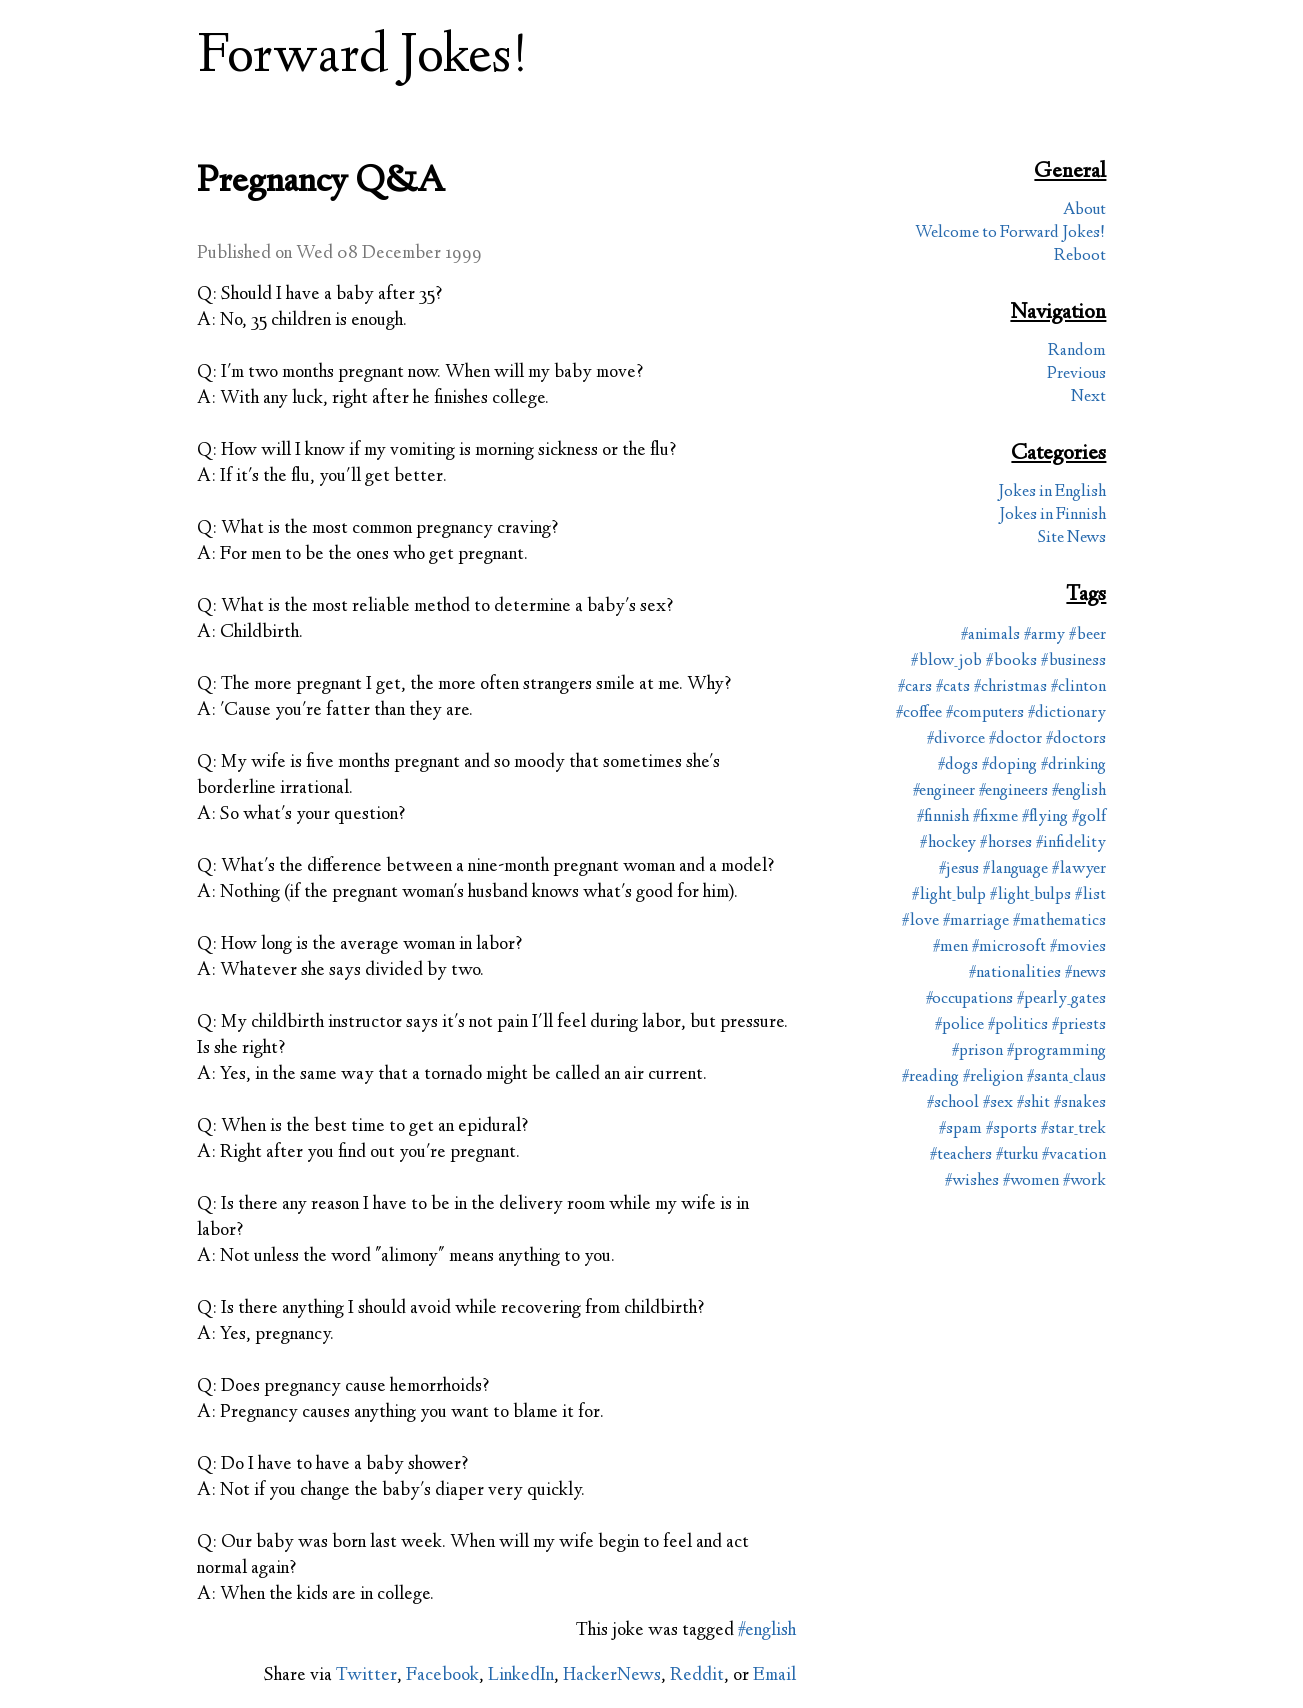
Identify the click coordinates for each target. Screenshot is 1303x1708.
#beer (1087, 635)
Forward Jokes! (363, 58)
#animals (990, 635)
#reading (930, 1077)
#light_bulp (949, 895)
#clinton (1078, 687)
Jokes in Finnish (1052, 515)
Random (1077, 351)
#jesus (959, 869)
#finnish (943, 817)
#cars (915, 687)
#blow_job (946, 661)
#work (1084, 1181)
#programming (1056, 1051)
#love (920, 921)
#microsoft (1009, 947)
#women (1031, 1181)
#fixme (995, 817)
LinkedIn (521, 1676)
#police (959, 1025)
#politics (1018, 1025)
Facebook (442, 1676)
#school (953, 1103)
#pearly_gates (1061, 999)
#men (950, 947)
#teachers (961, 1155)
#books (1011, 661)
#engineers (1013, 791)
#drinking (1073, 765)
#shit (1033, 1103)
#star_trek (1073, 1129)
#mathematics (1059, 921)
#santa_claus (1066, 1077)
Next (1088, 397)
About (1084, 210)
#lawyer (1079, 869)
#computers (985, 713)
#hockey (948, 843)
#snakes (1080, 1103)
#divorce (956, 739)
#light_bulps (1030, 895)
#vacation (1074, 1155)
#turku (1017, 1155)
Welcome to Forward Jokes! (1010, 233)
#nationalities (1015, 973)
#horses (1006, 843)
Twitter (366, 1676)
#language (1015, 869)
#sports (1011, 1129)
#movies (1078, 947)
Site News (1072, 538)
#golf (1089, 817)
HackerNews (612, 1676)
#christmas (1010, 687)
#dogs (958, 765)
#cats (953, 687)
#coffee (919, 713)
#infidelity (1071, 843)
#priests (1079, 1025)
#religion (993, 1077)
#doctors (1076, 739)
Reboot (1080, 256)
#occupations (969, 999)
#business (1073, 661)
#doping (1009, 765)
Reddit (697, 1676)
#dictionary (1067, 713)
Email (774, 1676)
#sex (998, 1103)
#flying (1045, 817)
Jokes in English (1052, 492)
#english (767, 1631)
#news (1085, 973)
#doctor (1015, 739)
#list (1090, 895)
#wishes (972, 1181)
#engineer (944, 791)
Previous (1076, 374)
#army (1044, 635)
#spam (960, 1129)
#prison (977, 1051)
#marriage (976, 921)
